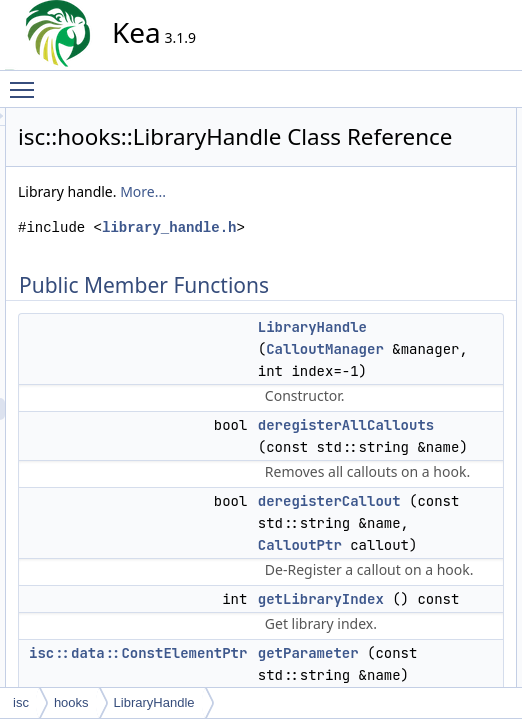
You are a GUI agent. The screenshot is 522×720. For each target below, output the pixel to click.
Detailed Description (446, 361)
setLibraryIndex (450, 339)
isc (21, 702)
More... (323, 247)
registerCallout (447, 295)
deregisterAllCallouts (464, 163)
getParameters (448, 273)
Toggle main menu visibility (27, 81)
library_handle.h (273, 305)
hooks (71, 702)
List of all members (443, 647)
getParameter (445, 229)
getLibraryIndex (450, 207)
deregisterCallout (454, 185)
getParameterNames (464, 251)
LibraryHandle (446, 141)
